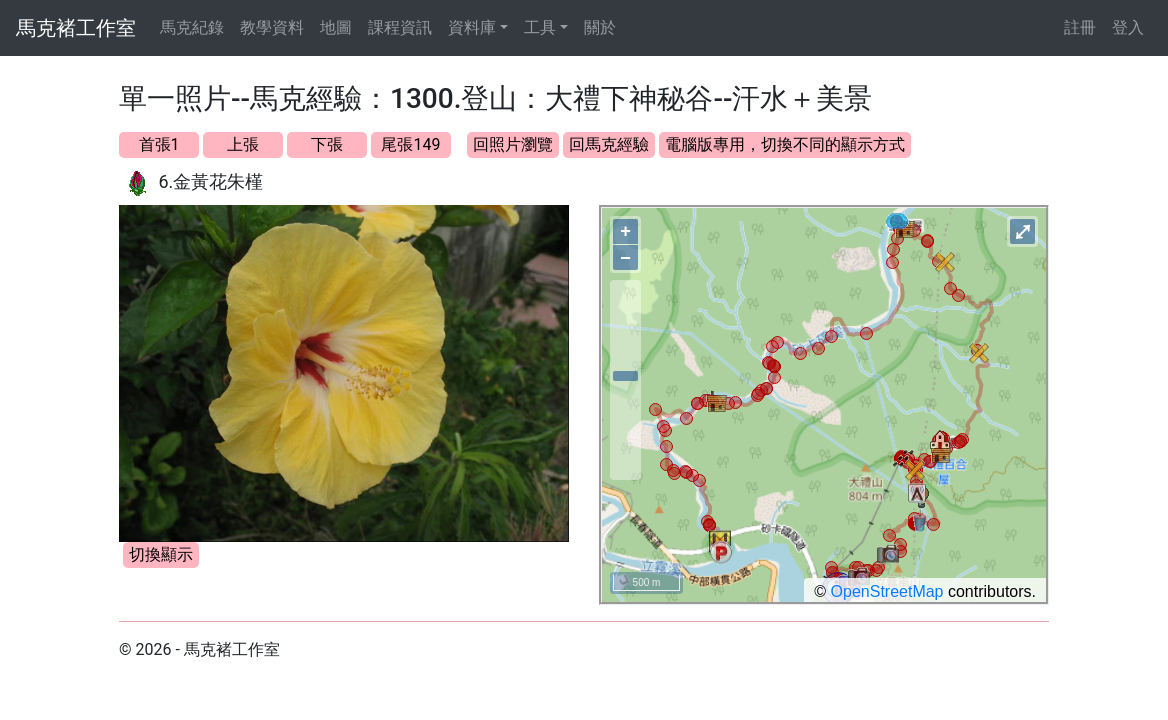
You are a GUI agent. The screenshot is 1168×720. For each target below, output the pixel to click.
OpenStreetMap (887, 591)
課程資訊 (400, 27)
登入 (1128, 27)
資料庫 (472, 27)
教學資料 (272, 27)
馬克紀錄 (192, 27)
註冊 (1080, 27)
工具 (540, 27)
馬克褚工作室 (76, 28)
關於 (600, 27)
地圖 (336, 27)
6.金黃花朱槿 (210, 181)
